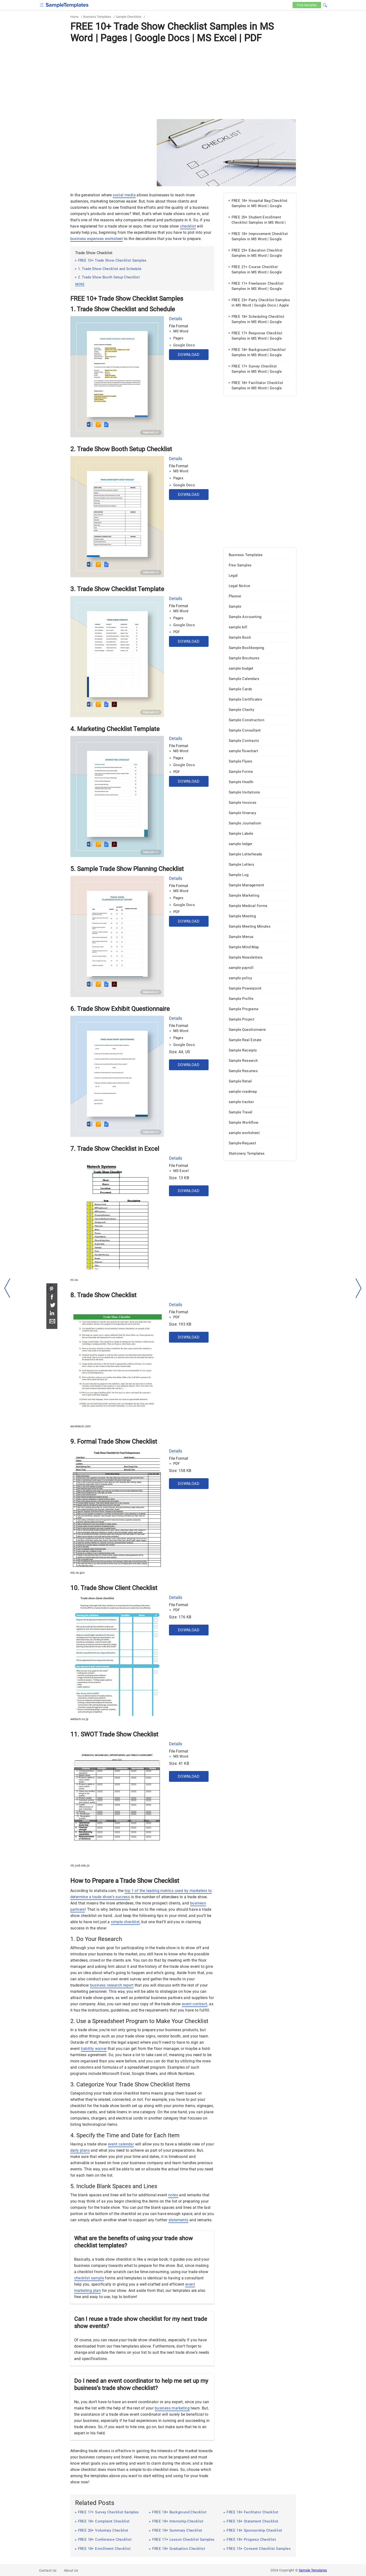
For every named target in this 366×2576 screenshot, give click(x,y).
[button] (325, 4)
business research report (112, 1985)
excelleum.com (80, 1426)
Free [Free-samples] (305, 5)
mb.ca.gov (77, 1572)
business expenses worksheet (96, 238)
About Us (71, 2570)
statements (178, 2220)
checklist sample (89, 2278)
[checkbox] (42, 4)
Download (188, 354)
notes (173, 2195)
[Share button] (51, 1288)
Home (74, 16)
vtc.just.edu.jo (80, 1865)
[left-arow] (7, 1288)
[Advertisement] (183, 80)
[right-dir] (358, 1288)
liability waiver (94, 2048)
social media (124, 195)
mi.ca (74, 1280)
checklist (188, 226)
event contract (194, 2004)
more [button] (79, 284)
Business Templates (97, 16)
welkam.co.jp (79, 1719)
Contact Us (48, 2570)
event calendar (121, 2144)
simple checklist (125, 1922)
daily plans (80, 2150)
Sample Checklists (128, 16)
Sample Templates (313, 2570)
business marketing (172, 2408)
